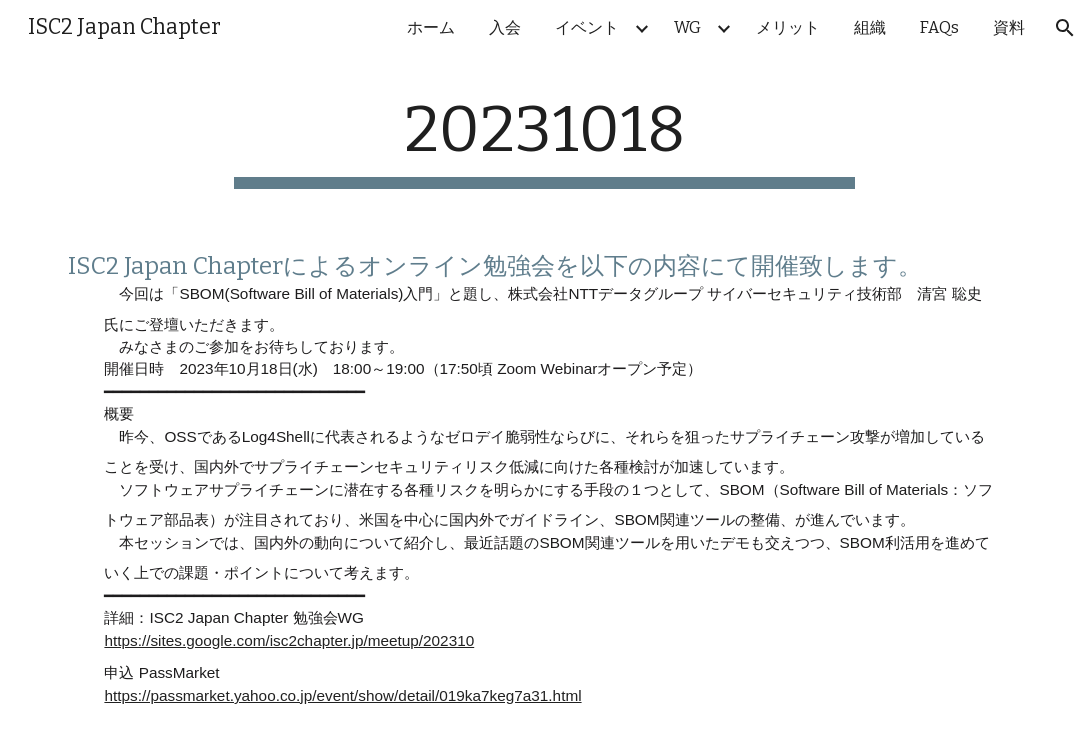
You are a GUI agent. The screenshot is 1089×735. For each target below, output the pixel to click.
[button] (1065, 28)
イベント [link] (587, 27)
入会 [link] (505, 27)
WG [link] (687, 27)
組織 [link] (870, 27)
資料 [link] (1009, 27)
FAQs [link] (939, 27)
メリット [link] (788, 27)
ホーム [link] (431, 27)
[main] (544, 140)
